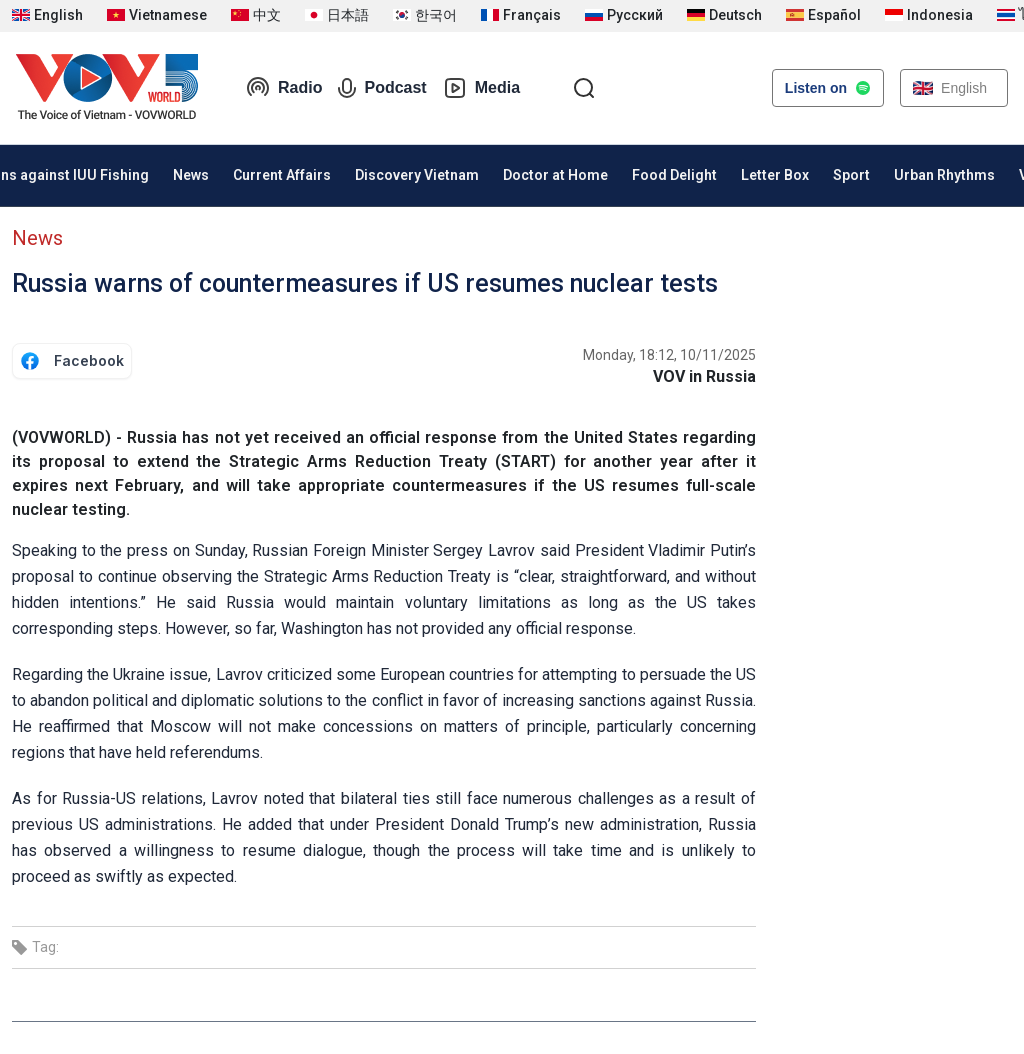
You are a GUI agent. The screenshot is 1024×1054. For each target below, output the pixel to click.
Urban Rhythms (944, 175)
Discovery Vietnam (417, 175)
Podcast (382, 88)
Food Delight (674, 175)
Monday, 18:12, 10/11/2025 (669, 355)
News (191, 175)
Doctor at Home (555, 175)
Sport (851, 175)
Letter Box (775, 175)
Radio (284, 88)
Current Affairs (282, 175)
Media (481, 88)
